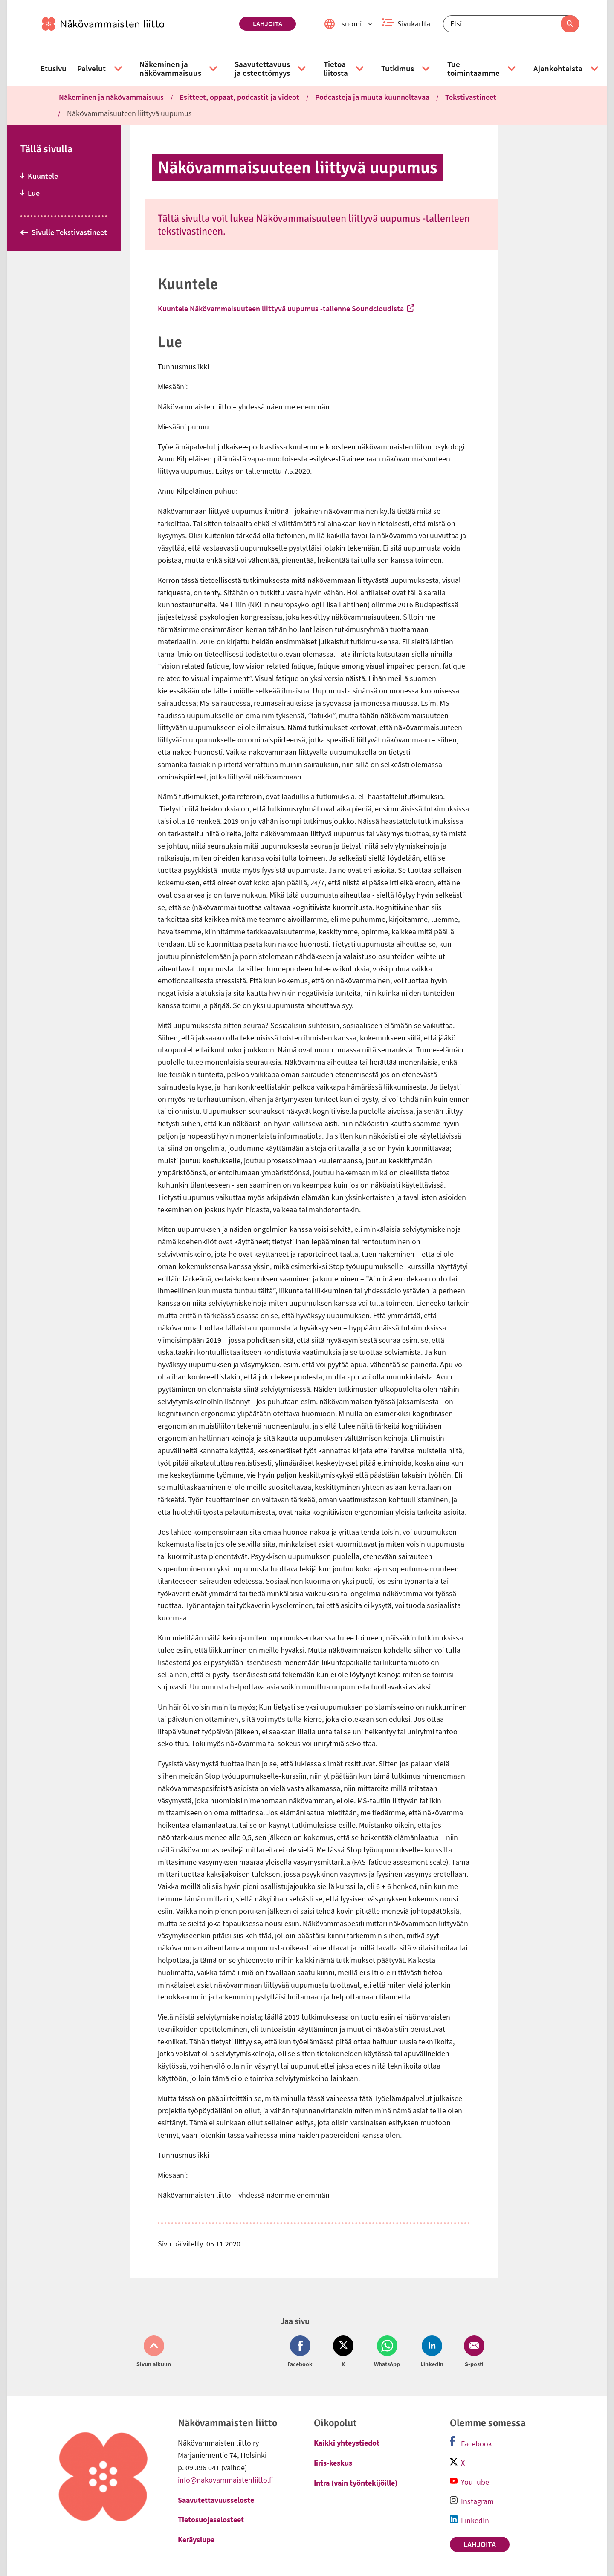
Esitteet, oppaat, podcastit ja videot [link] (239, 97)
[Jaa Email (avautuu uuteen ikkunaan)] (472, 2352)
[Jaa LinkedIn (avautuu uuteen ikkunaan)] (432, 2352)
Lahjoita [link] (267, 23)
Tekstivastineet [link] (470, 97)
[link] (137, 24)
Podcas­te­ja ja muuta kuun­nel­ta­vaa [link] (372, 97)
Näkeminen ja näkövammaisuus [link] (111, 97)
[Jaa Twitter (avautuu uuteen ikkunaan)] (343, 2352)
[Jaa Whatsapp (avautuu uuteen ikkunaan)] (387, 2352)
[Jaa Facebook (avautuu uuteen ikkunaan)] (301, 2352)
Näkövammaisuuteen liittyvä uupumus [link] (129, 113)
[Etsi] (511, 23)
